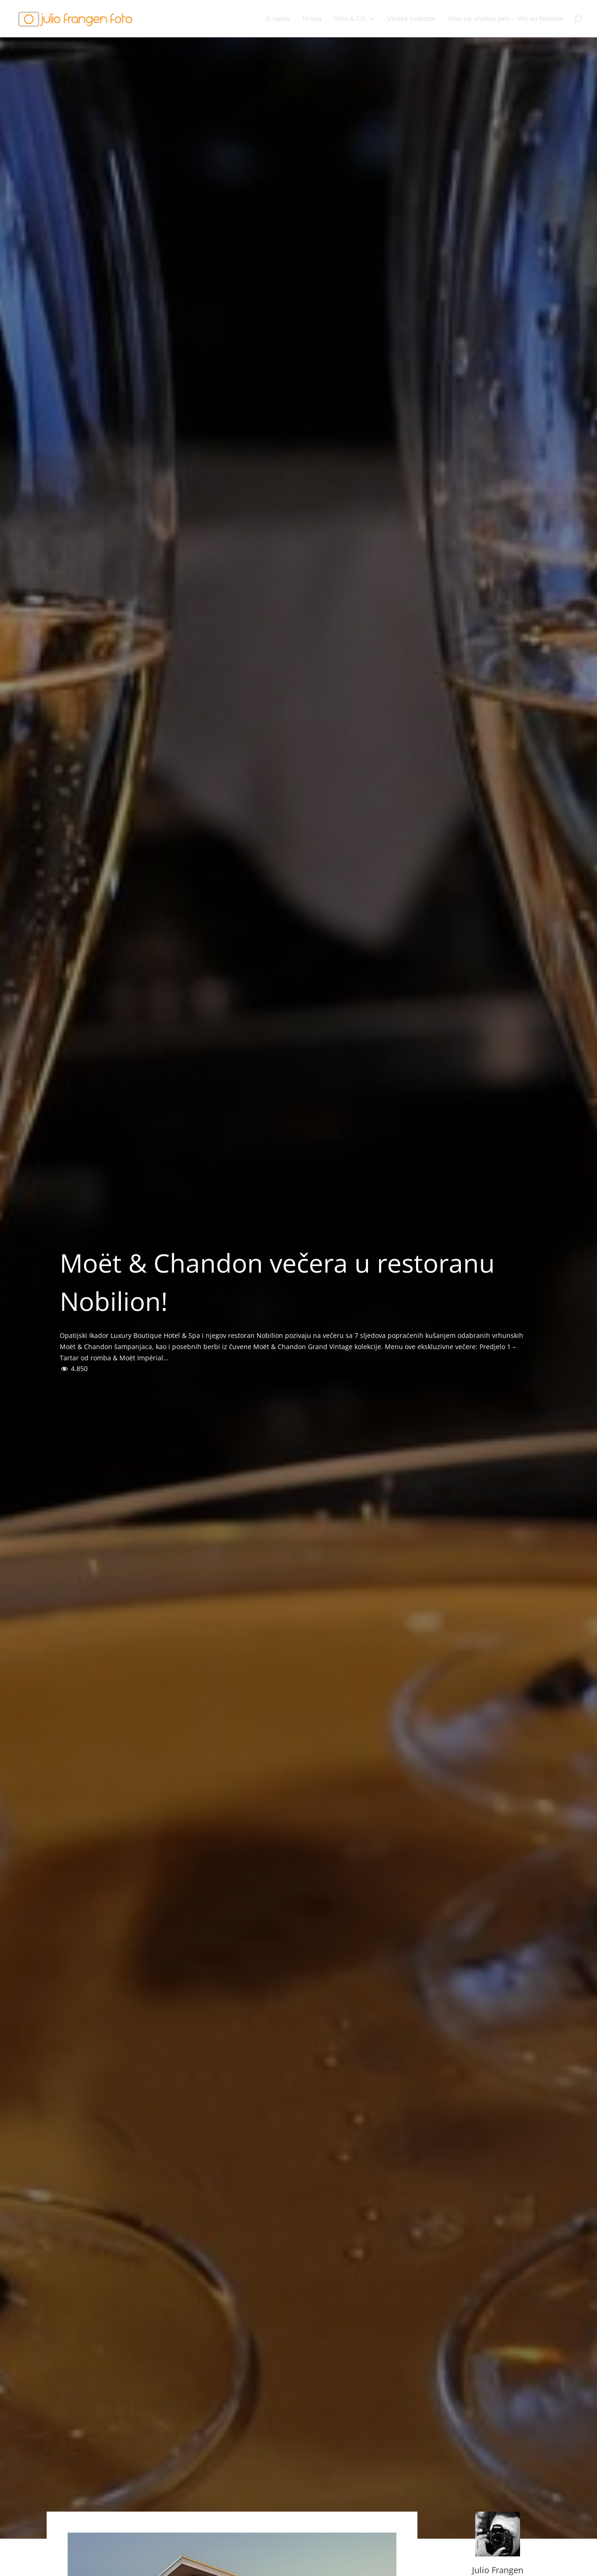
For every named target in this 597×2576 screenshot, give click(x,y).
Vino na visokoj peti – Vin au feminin (505, 19)
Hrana (312, 19)
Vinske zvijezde (411, 19)
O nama (277, 19)
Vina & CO (350, 19)
